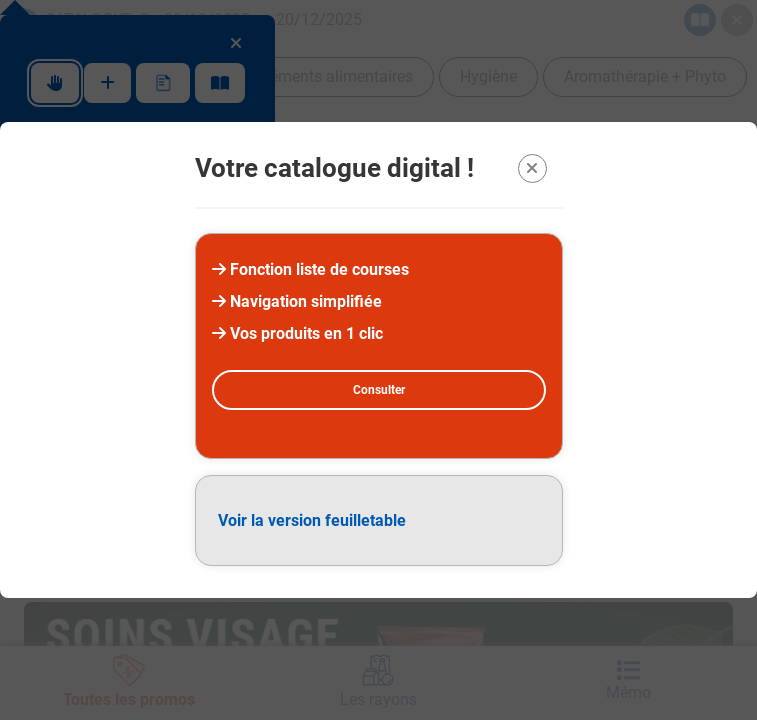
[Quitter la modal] (532, 168)
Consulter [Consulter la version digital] (379, 390)
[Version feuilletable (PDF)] (379, 520)
